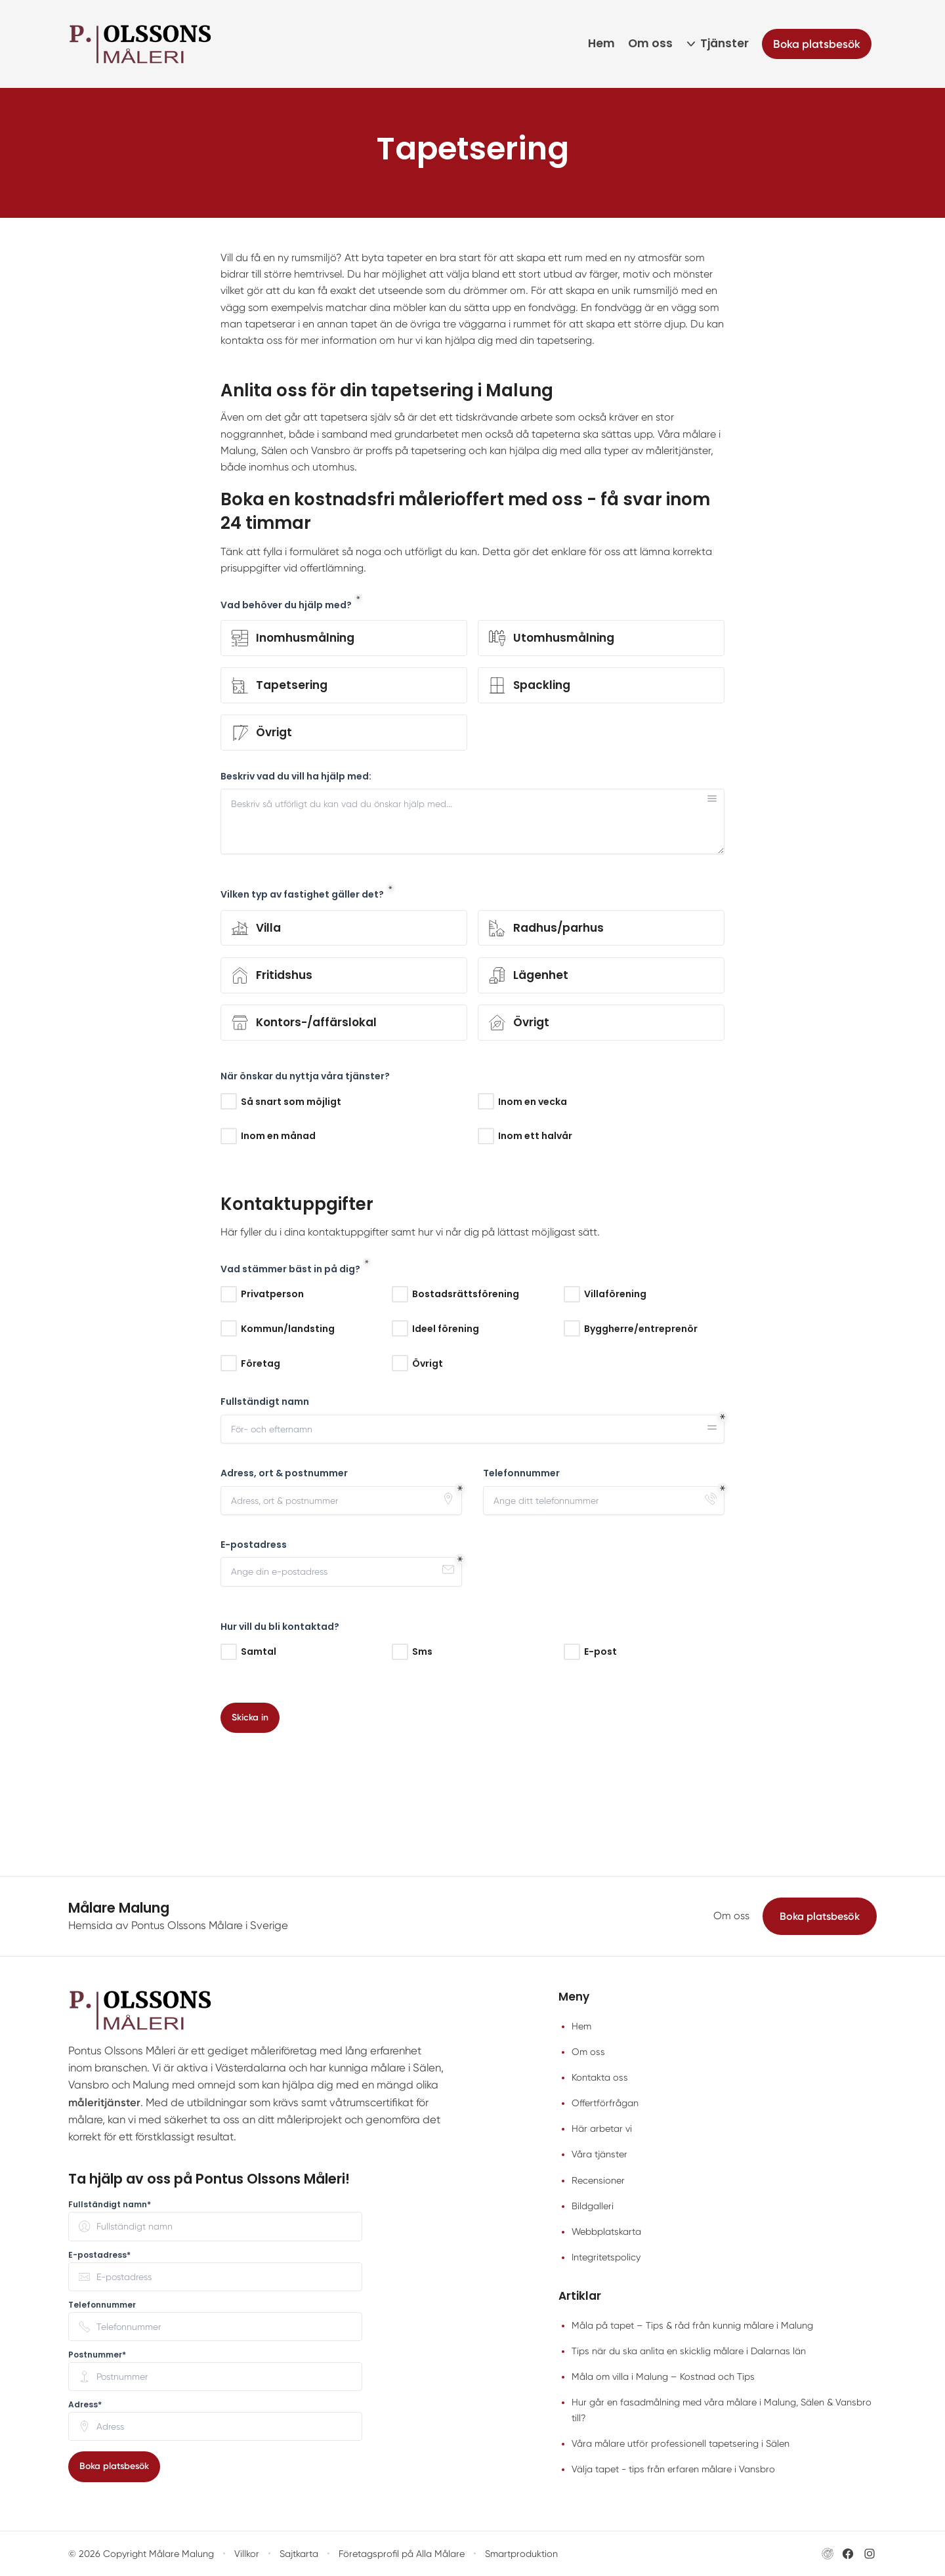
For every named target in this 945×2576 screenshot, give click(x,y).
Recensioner (598, 2180)
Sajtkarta (299, 2553)
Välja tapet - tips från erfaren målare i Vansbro (673, 2469)
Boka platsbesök (820, 1916)
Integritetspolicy (606, 2257)
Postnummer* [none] (97, 2355)
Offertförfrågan (605, 2103)
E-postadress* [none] (99, 2255)
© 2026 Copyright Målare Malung (141, 2553)
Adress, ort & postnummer (284, 1473)
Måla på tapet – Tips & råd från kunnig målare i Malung (692, 2325)
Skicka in (250, 1717)
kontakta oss (251, 340)
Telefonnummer (521, 1473)
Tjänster (724, 43)
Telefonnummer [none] (102, 2305)
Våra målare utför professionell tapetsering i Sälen (680, 2443)
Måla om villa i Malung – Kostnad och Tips (663, 2376)
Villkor (246, 2553)
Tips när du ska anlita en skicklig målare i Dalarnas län (689, 2351)
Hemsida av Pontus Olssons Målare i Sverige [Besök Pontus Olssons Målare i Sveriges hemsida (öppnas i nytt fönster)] (178, 1925)
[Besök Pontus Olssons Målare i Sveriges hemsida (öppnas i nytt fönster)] (827, 2554)
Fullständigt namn (264, 1402)
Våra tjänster (599, 2154)
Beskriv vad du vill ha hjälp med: (295, 776)
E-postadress (253, 1545)
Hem (601, 43)
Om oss (650, 43)
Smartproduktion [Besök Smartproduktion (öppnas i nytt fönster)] (521, 2553)
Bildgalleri (593, 2206)
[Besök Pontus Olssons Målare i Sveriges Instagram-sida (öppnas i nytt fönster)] (869, 2553)
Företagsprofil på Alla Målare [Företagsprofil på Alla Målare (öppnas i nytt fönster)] (402, 2553)
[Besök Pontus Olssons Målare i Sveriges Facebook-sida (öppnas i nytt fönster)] (847, 2553)
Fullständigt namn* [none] (109, 2204)
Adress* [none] (85, 2404)
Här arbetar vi (602, 2128)
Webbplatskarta (606, 2231)
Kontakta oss (600, 2077)
